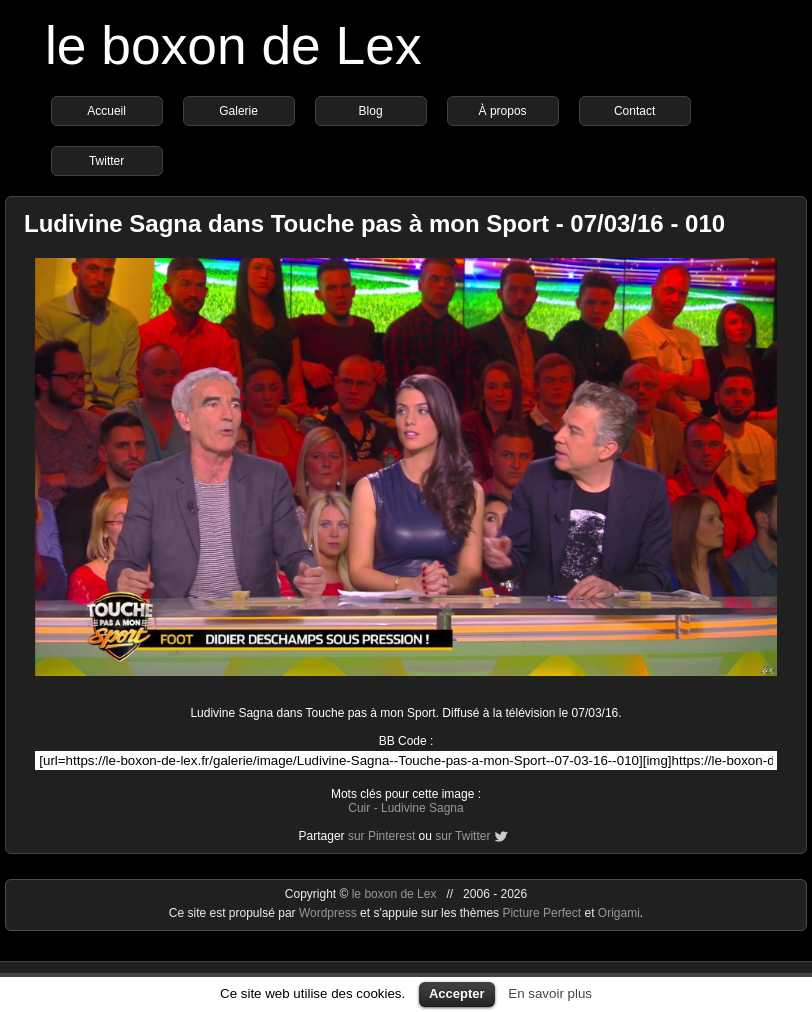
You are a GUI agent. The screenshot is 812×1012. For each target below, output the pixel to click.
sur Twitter (462, 836)
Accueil (106, 111)
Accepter (457, 993)
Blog (371, 111)
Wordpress (329, 913)
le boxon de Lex (233, 45)
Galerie (238, 111)
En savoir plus (550, 993)
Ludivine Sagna (422, 808)
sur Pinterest (381, 836)
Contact (634, 111)
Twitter (106, 161)
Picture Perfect (541, 913)
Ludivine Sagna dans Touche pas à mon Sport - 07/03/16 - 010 (374, 223)
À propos (503, 111)
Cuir (359, 808)
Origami (619, 913)
